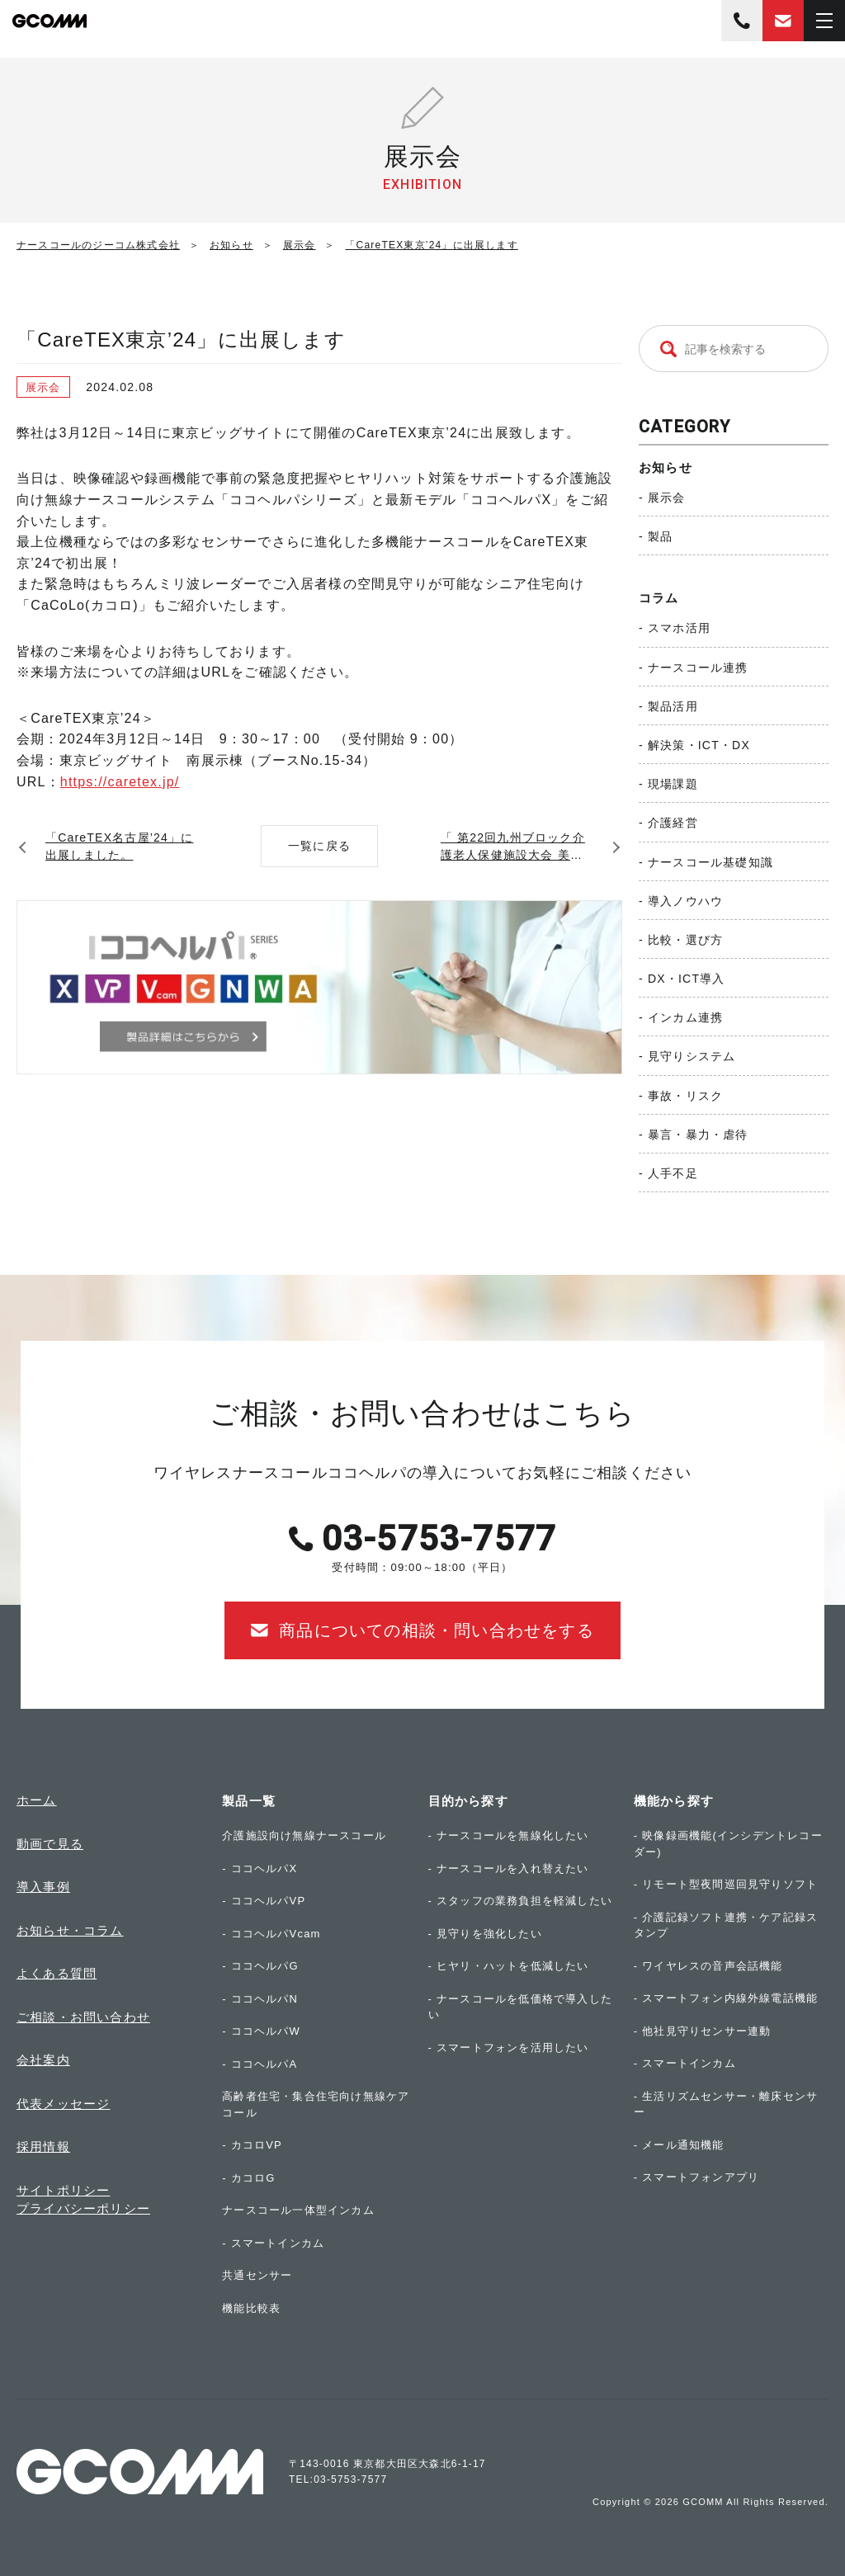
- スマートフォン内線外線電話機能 (726, 1998)
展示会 (667, 497)
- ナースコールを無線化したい (508, 1835)
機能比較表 (251, 2308)
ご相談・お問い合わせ (83, 2017)
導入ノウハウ (685, 901)
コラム (659, 598)
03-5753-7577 (741, 20)
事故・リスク (685, 1095)
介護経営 (673, 822)
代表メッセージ (63, 2104)
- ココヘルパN (260, 1999)
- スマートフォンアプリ (696, 2177)
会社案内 (43, 2060)
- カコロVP (252, 2145)
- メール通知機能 (679, 2145)
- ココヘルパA (259, 2064)
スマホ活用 (679, 628)
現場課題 (673, 783)
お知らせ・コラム (70, 1930)
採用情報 (43, 2147)
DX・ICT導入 (686, 978)
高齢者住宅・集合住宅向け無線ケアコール (315, 2104)
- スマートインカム (273, 2243)
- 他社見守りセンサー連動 (703, 2031)
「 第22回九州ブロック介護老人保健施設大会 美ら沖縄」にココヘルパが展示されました (516, 847)
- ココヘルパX (259, 1868)
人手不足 (673, 1173)
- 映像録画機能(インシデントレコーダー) (728, 1843)
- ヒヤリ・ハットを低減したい (508, 1966)
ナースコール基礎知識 (710, 862)
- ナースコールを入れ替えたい (508, 1868)
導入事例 (43, 1887)
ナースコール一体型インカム (298, 2210)
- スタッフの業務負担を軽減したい (520, 1900)
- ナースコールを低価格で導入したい (520, 2007)
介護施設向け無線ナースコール (304, 1835)
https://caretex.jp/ (120, 782)
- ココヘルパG (260, 1966)
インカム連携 (685, 1017)
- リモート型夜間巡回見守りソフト (726, 1884)
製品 (660, 536)
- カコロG (248, 2178)
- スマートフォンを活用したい (508, 2047)
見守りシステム (691, 1056)
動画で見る (50, 1844)
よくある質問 (57, 1973)
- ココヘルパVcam (271, 1933)
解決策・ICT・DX (699, 745)
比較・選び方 (685, 939)
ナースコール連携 (698, 667)
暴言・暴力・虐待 (698, 1134)
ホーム (37, 1800)
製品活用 (673, 706)
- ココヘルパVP (263, 1900)
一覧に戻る (319, 845)
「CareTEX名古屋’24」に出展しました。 (119, 846)
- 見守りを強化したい (485, 1933)
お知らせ (665, 467)
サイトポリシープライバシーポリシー (83, 2199)
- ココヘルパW (261, 2031)
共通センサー (257, 2275)
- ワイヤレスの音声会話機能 (708, 1966)
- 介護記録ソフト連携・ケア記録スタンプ (726, 1925)
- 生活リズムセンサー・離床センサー (726, 2104)
